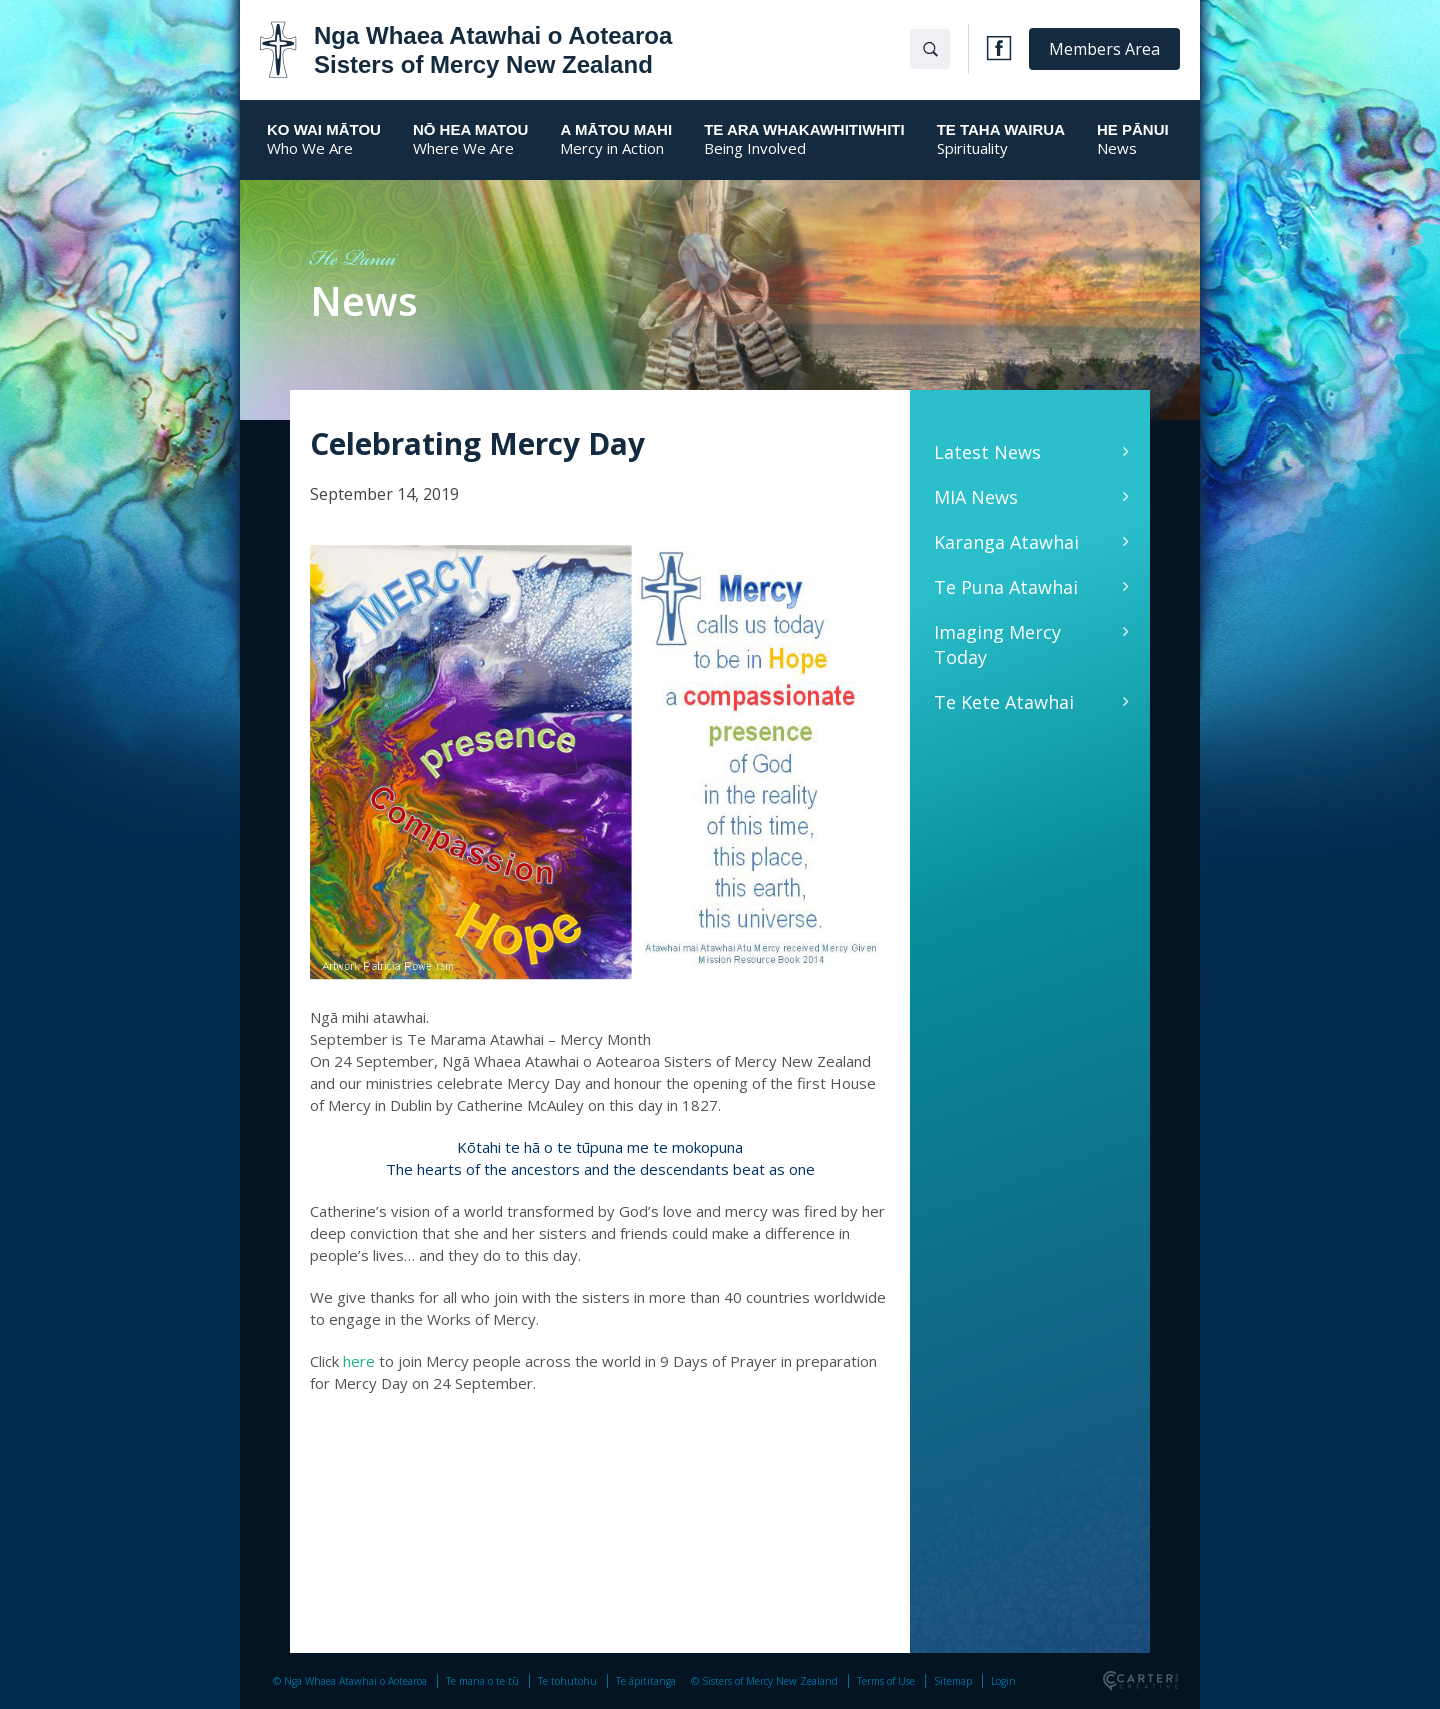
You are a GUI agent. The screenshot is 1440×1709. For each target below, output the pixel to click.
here (359, 1361)
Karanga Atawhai (1006, 542)
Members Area (1104, 49)
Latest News (987, 452)
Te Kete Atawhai (1004, 702)
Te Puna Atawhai (1006, 587)
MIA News (976, 497)
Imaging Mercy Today (997, 644)
